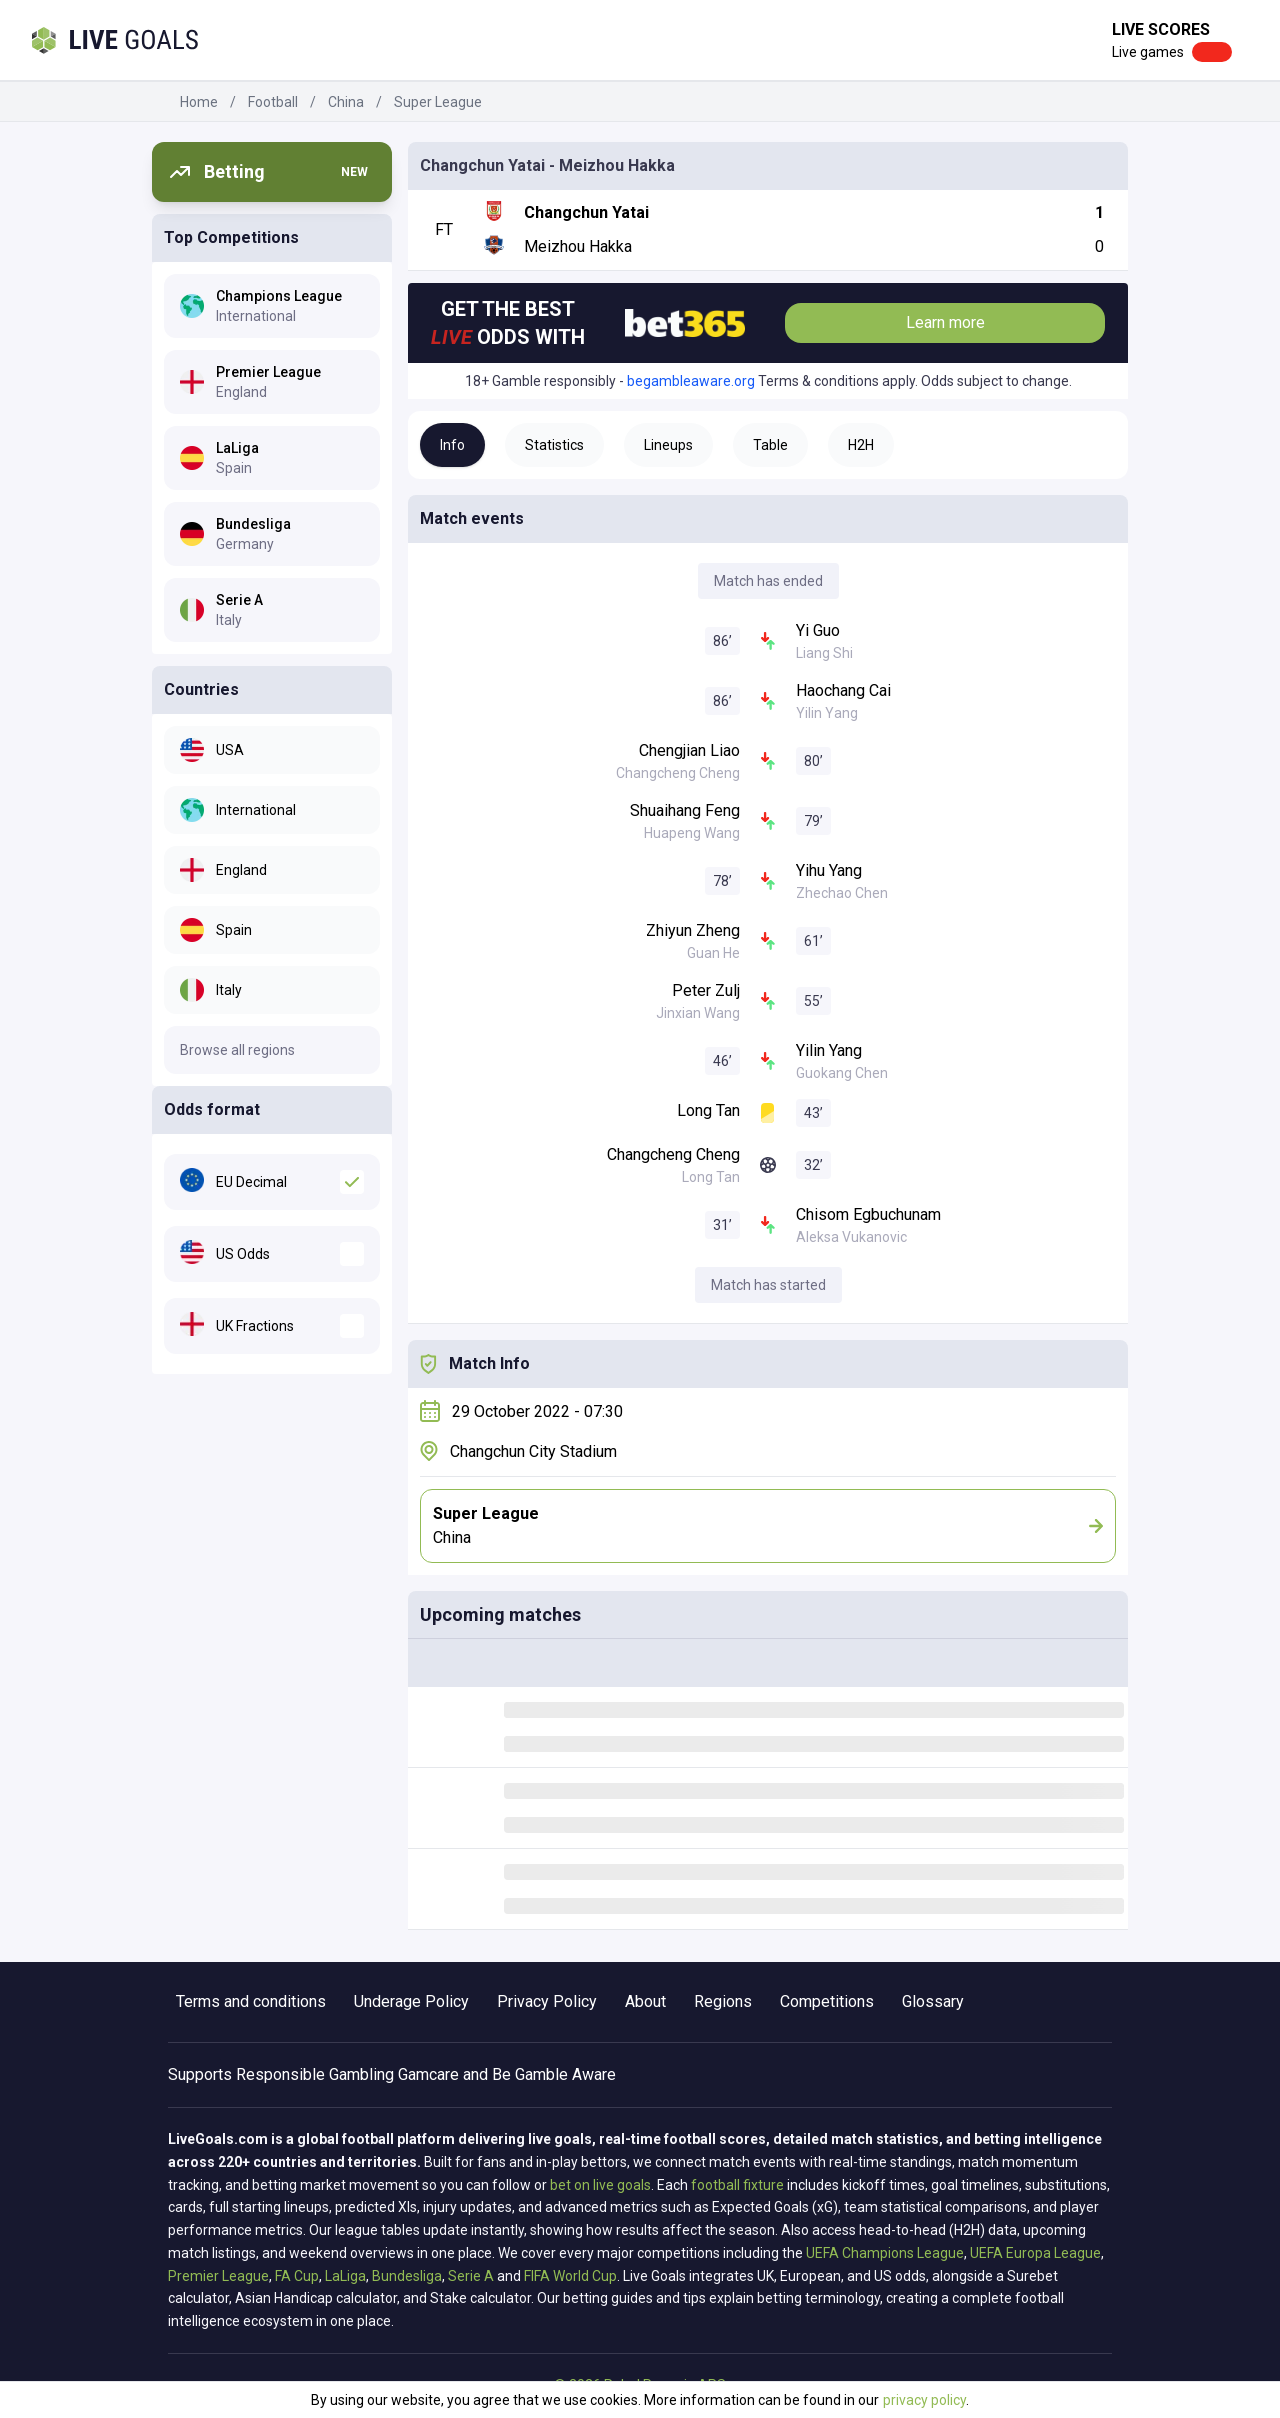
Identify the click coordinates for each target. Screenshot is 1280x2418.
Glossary (933, 2001)
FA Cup (297, 2276)
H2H (861, 445)
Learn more (945, 322)
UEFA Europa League (1035, 2253)
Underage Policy (411, 2001)
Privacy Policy (547, 2001)
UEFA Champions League (885, 2253)
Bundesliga (407, 2276)
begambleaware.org (691, 381)
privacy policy (924, 2400)
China (346, 102)
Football (273, 102)
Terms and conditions (251, 2001)
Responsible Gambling (315, 2074)
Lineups (668, 445)
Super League (438, 102)
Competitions (827, 2001)
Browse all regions (237, 1050)
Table (770, 445)
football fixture (737, 2185)
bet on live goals (600, 2185)
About (645, 2001)
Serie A (471, 2276)
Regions (723, 2001)
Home (199, 102)
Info (452, 445)
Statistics (554, 445)
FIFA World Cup (570, 2276)
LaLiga (345, 2276)
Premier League (218, 2276)
